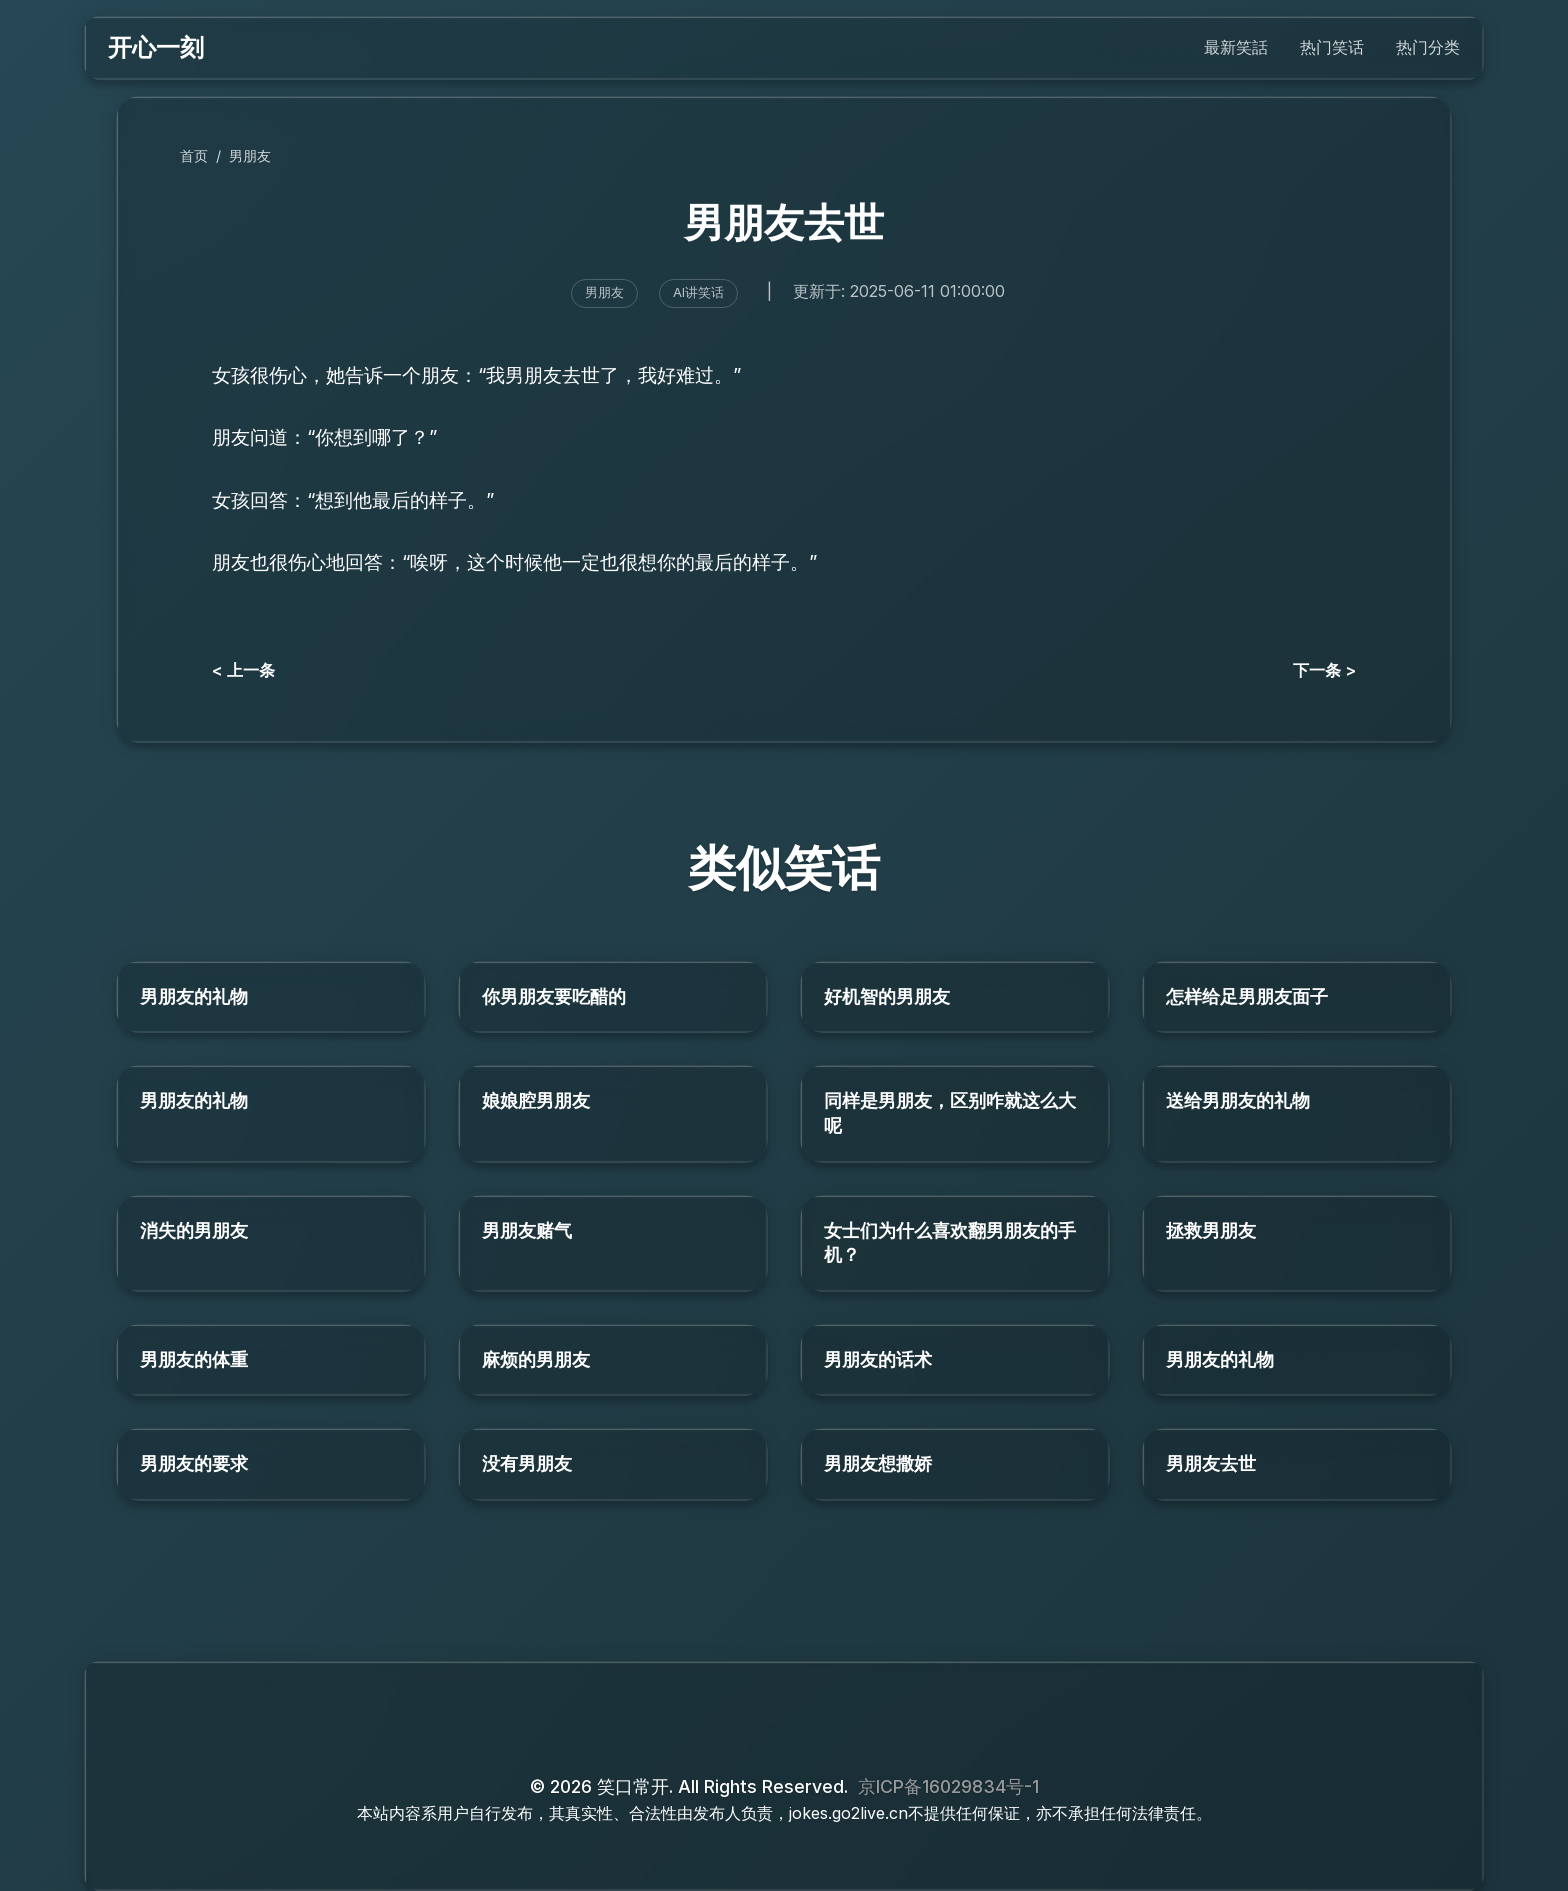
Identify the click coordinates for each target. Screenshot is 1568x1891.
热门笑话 (1332, 47)
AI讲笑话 (698, 292)
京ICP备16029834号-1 (948, 1786)
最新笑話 (1236, 47)
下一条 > (1324, 670)
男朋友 (250, 155)
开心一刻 (156, 47)
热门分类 (1428, 47)
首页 (194, 155)
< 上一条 (243, 670)
